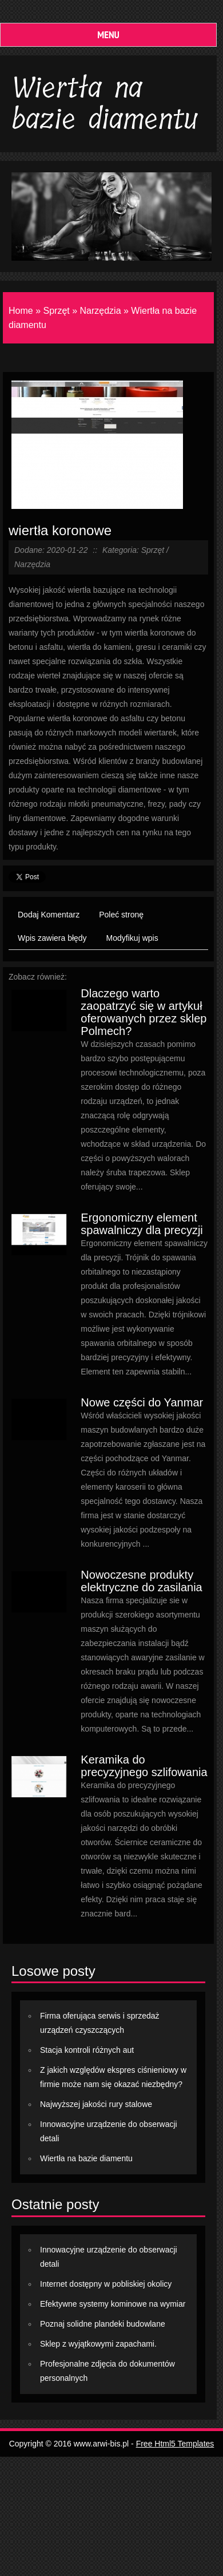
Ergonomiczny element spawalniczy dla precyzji (141, 1223)
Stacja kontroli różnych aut (87, 2050)
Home (21, 311)
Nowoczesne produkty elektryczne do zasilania (141, 1581)
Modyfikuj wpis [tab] (132, 938)
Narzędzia (100, 311)
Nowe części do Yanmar (142, 1402)
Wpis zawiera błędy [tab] (52, 938)
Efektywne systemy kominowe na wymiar (112, 2303)
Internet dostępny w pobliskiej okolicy (106, 2283)
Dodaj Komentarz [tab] (48, 914)
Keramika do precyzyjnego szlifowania (144, 1765)
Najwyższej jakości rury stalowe (96, 2104)
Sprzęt (56, 311)
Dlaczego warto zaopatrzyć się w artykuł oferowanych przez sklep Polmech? (143, 1012)
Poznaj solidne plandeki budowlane (102, 2323)
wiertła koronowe (60, 530)
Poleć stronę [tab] (121, 914)
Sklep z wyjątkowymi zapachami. (98, 2343)
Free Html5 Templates (175, 2443)
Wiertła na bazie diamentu (86, 2158)
